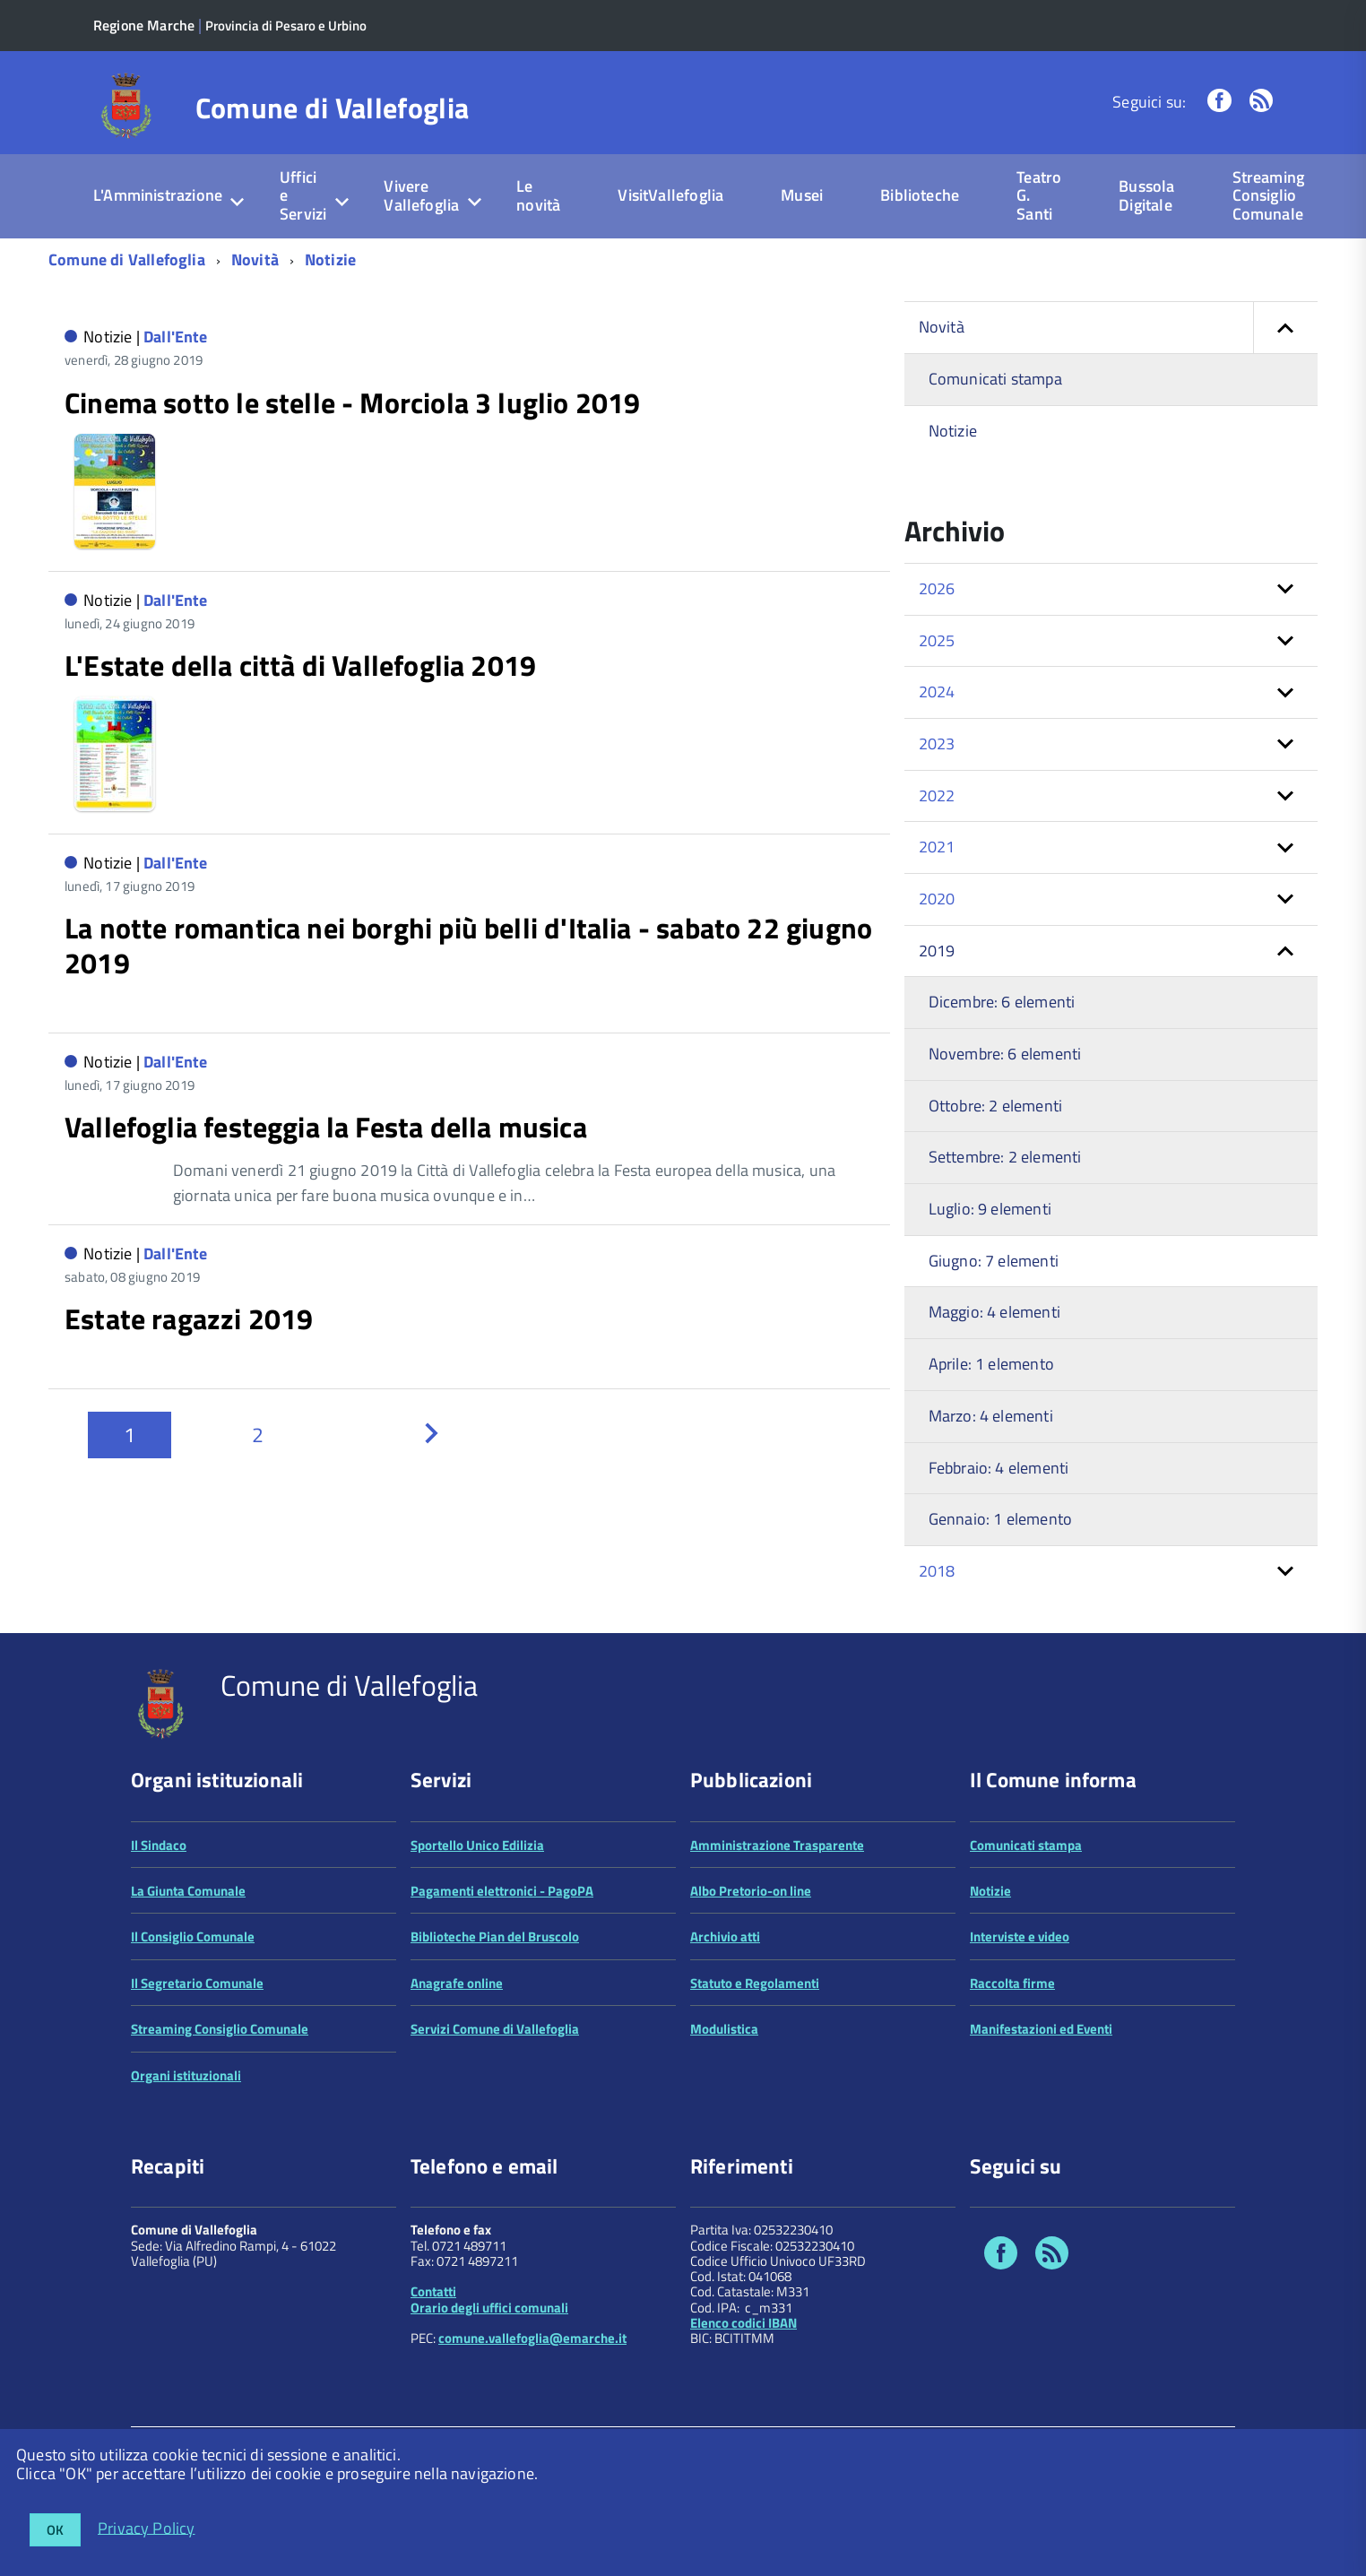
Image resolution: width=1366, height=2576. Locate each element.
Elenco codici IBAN (743, 2400)
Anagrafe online (457, 2061)
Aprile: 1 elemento (991, 1364)
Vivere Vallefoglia (421, 195)
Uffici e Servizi (303, 195)
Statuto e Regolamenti (754, 2061)
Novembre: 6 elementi (1005, 1054)
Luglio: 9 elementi (990, 1209)
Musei (802, 195)
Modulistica (724, 2107)
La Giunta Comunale (188, 1968)
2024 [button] (937, 691)
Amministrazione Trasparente (777, 1923)
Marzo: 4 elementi (991, 1416)
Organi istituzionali (186, 2153)
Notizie (330, 259)
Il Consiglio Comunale (193, 2015)
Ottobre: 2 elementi (995, 1106)
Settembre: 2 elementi (1005, 1157)
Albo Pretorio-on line (750, 1968)
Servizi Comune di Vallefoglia (495, 2107)
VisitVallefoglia (670, 195)
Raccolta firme (1012, 2061)
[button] (1285, 327)
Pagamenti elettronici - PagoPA (502, 1968)
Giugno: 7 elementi (994, 1261)
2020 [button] (937, 898)
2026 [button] (937, 588)
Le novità (538, 195)
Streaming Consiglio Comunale (1268, 195)
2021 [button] (937, 846)
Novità (255, 259)
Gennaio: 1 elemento (1000, 1519)
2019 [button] (937, 950)
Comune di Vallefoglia (332, 107)
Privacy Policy (146, 2527)
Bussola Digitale (1146, 195)
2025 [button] (937, 640)
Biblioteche (919, 195)
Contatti (433, 2370)
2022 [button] (937, 795)
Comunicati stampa (995, 379)
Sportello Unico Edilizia (477, 1923)
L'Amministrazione (157, 195)
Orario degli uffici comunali (489, 2385)
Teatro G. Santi (1038, 195)
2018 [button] (937, 1571)
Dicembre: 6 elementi (1002, 1002)
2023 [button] (937, 743)
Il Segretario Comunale (197, 2061)
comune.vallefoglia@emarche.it (532, 2417)
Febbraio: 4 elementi (999, 1468)
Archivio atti (725, 2015)
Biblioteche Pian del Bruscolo (495, 2015)
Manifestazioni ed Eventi (1041, 2107)
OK (55, 2530)
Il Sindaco (158, 1923)
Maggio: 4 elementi (994, 1312)
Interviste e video (1019, 2015)
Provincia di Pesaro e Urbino (286, 25)
